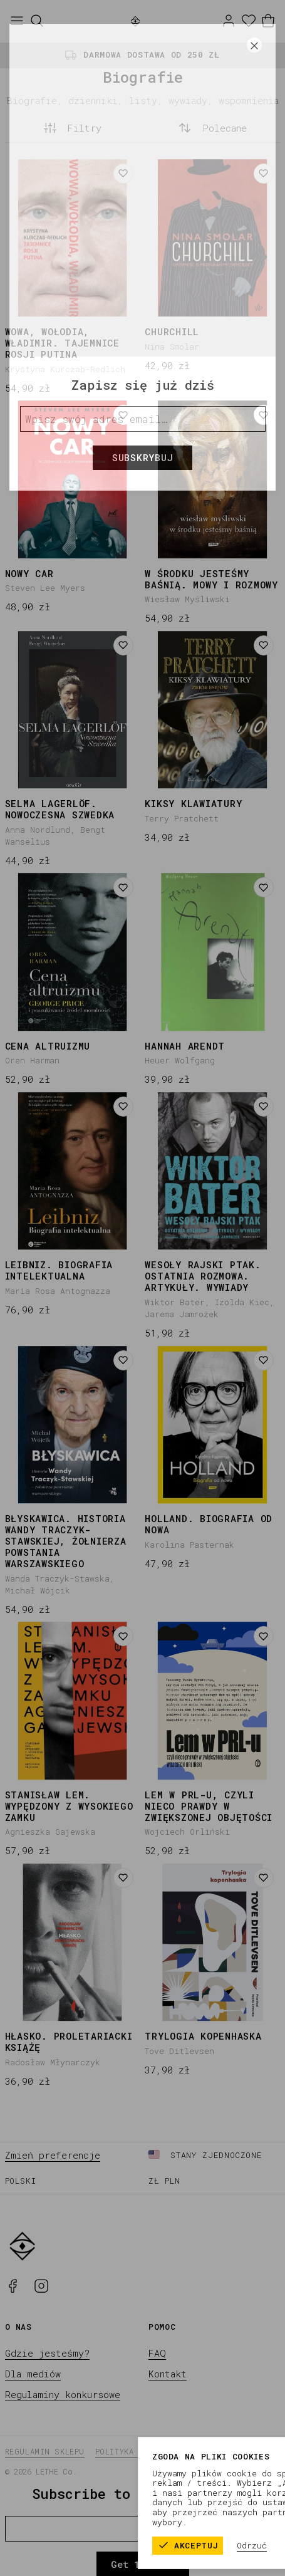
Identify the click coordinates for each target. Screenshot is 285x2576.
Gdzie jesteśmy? (47, 2353)
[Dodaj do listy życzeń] (123, 174)
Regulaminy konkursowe (62, 2394)
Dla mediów (33, 2373)
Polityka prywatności (144, 2451)
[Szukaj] (36, 21)
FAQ (157, 2353)
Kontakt (167, 2373)
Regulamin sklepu (45, 2451)
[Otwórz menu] (16, 21)
